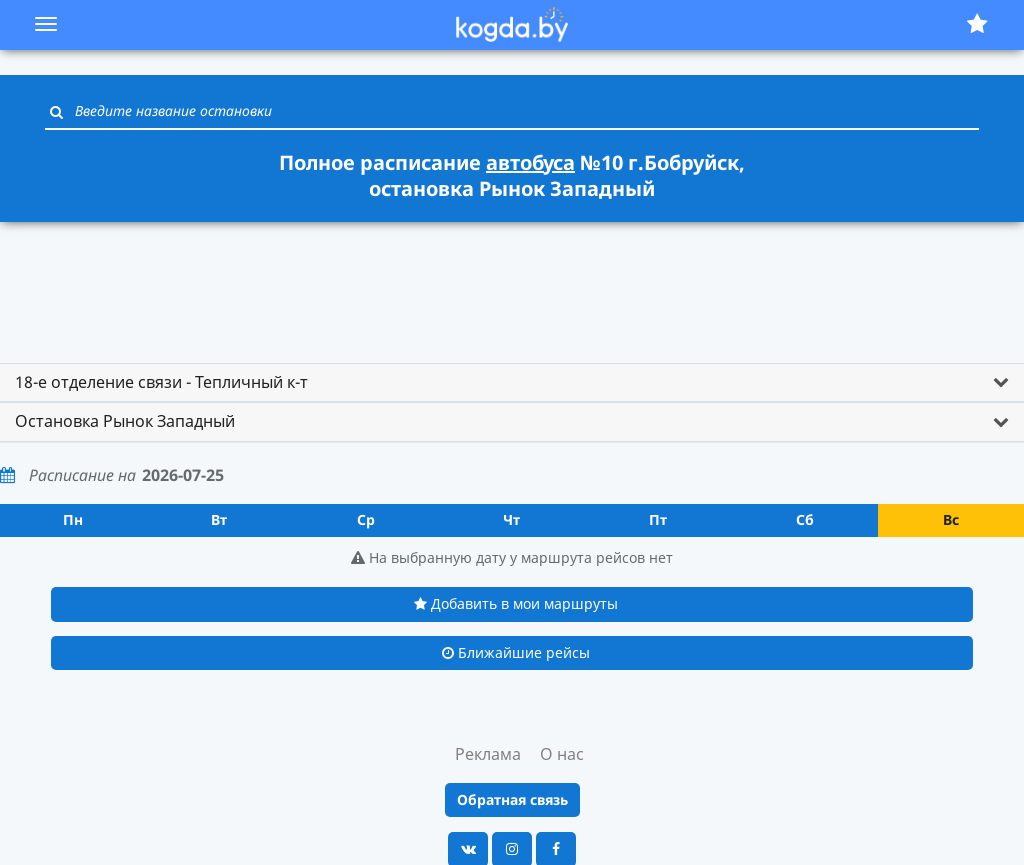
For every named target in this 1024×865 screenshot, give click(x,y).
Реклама (488, 754)
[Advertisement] (512, 283)
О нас (562, 754)
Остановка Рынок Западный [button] (125, 421)
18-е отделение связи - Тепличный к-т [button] (161, 382)
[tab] (512, 383)
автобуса (530, 162)
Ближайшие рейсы (516, 652)
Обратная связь (512, 799)
